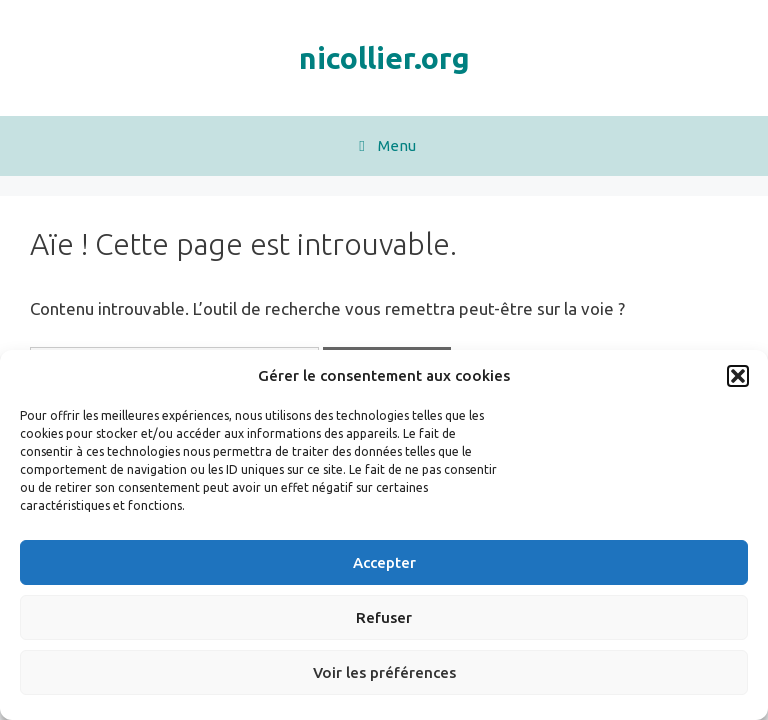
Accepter (384, 562)
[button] (738, 376)
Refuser (384, 617)
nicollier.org (384, 58)
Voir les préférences (384, 672)
